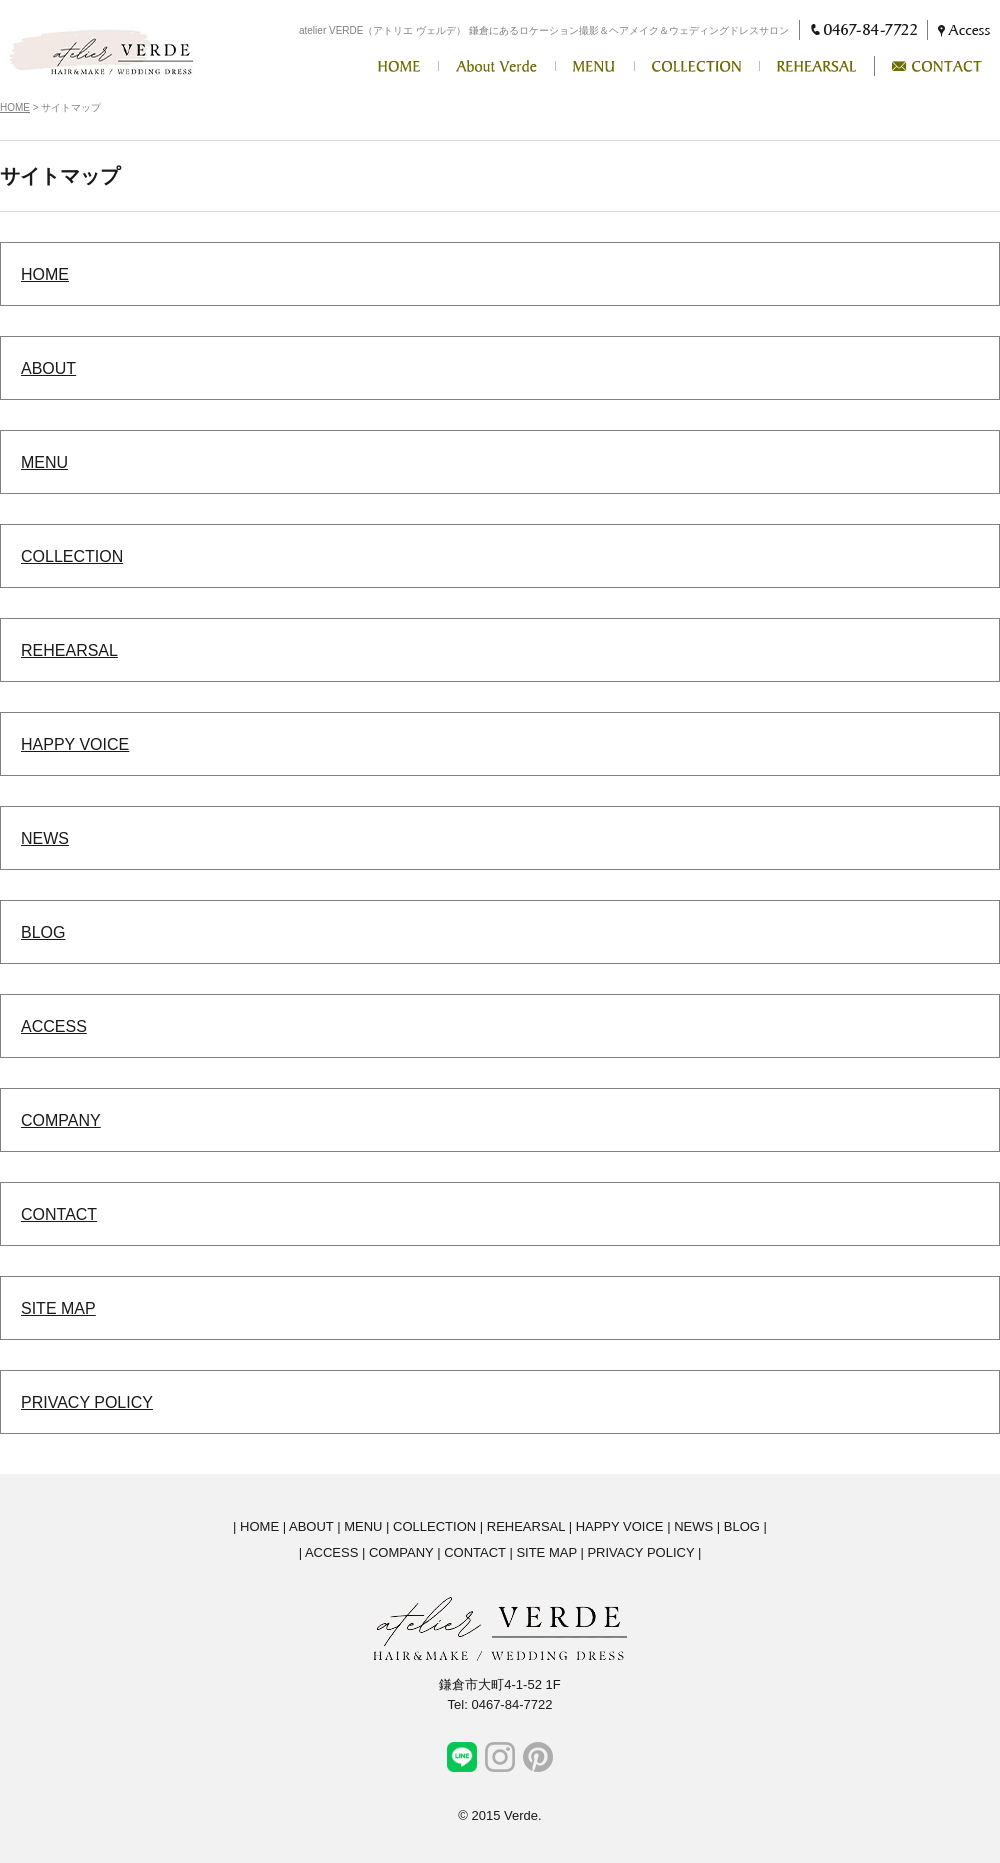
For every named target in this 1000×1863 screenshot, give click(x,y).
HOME (15, 107)
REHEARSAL (69, 650)
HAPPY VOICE (75, 744)
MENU (44, 462)
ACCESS (54, 1026)
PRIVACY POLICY (87, 1402)
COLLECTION (72, 556)
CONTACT (59, 1214)
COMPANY (61, 1120)
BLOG (43, 932)
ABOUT (48, 368)
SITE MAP (58, 1308)
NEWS (45, 838)
